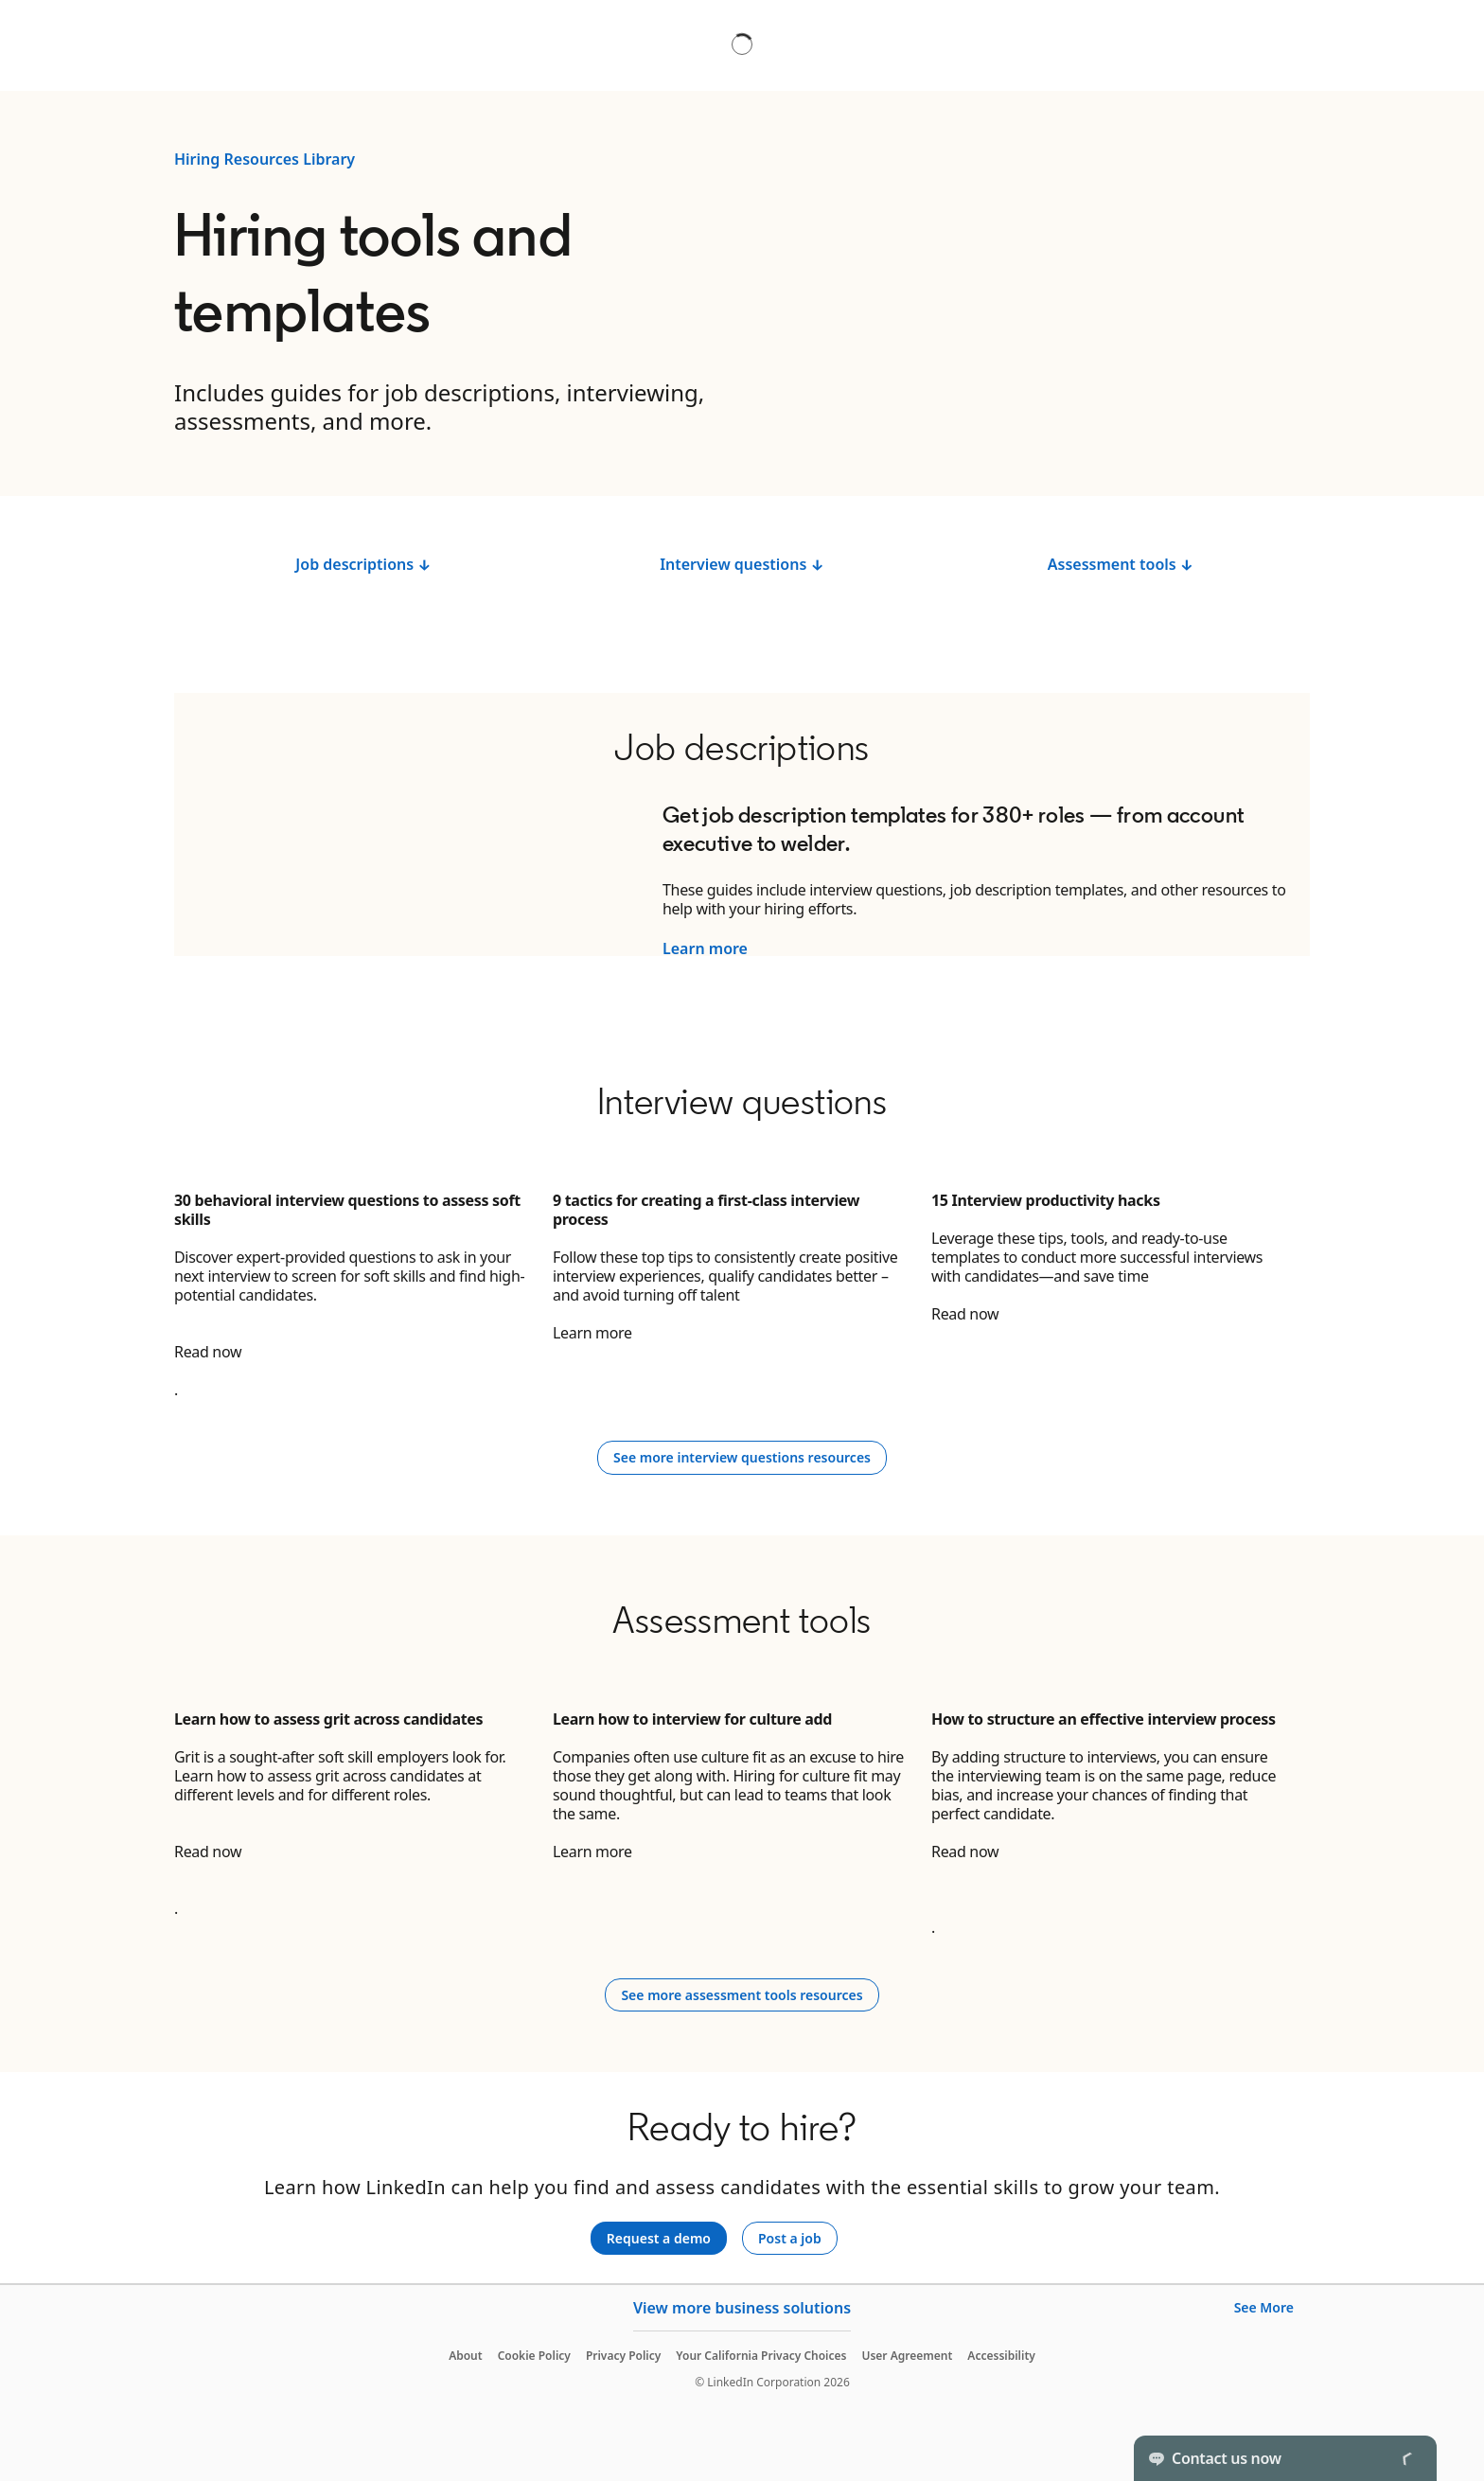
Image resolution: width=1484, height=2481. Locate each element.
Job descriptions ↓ (363, 564)
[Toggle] (1406, 2458)
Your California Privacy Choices (761, 2356)
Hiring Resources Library (264, 159)
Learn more (705, 948)
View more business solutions (742, 2307)
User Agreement (906, 2356)
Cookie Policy (534, 2356)
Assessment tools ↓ (1120, 564)
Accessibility (1001, 2356)
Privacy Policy (623, 2356)
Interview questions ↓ (742, 564)
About (466, 2356)
